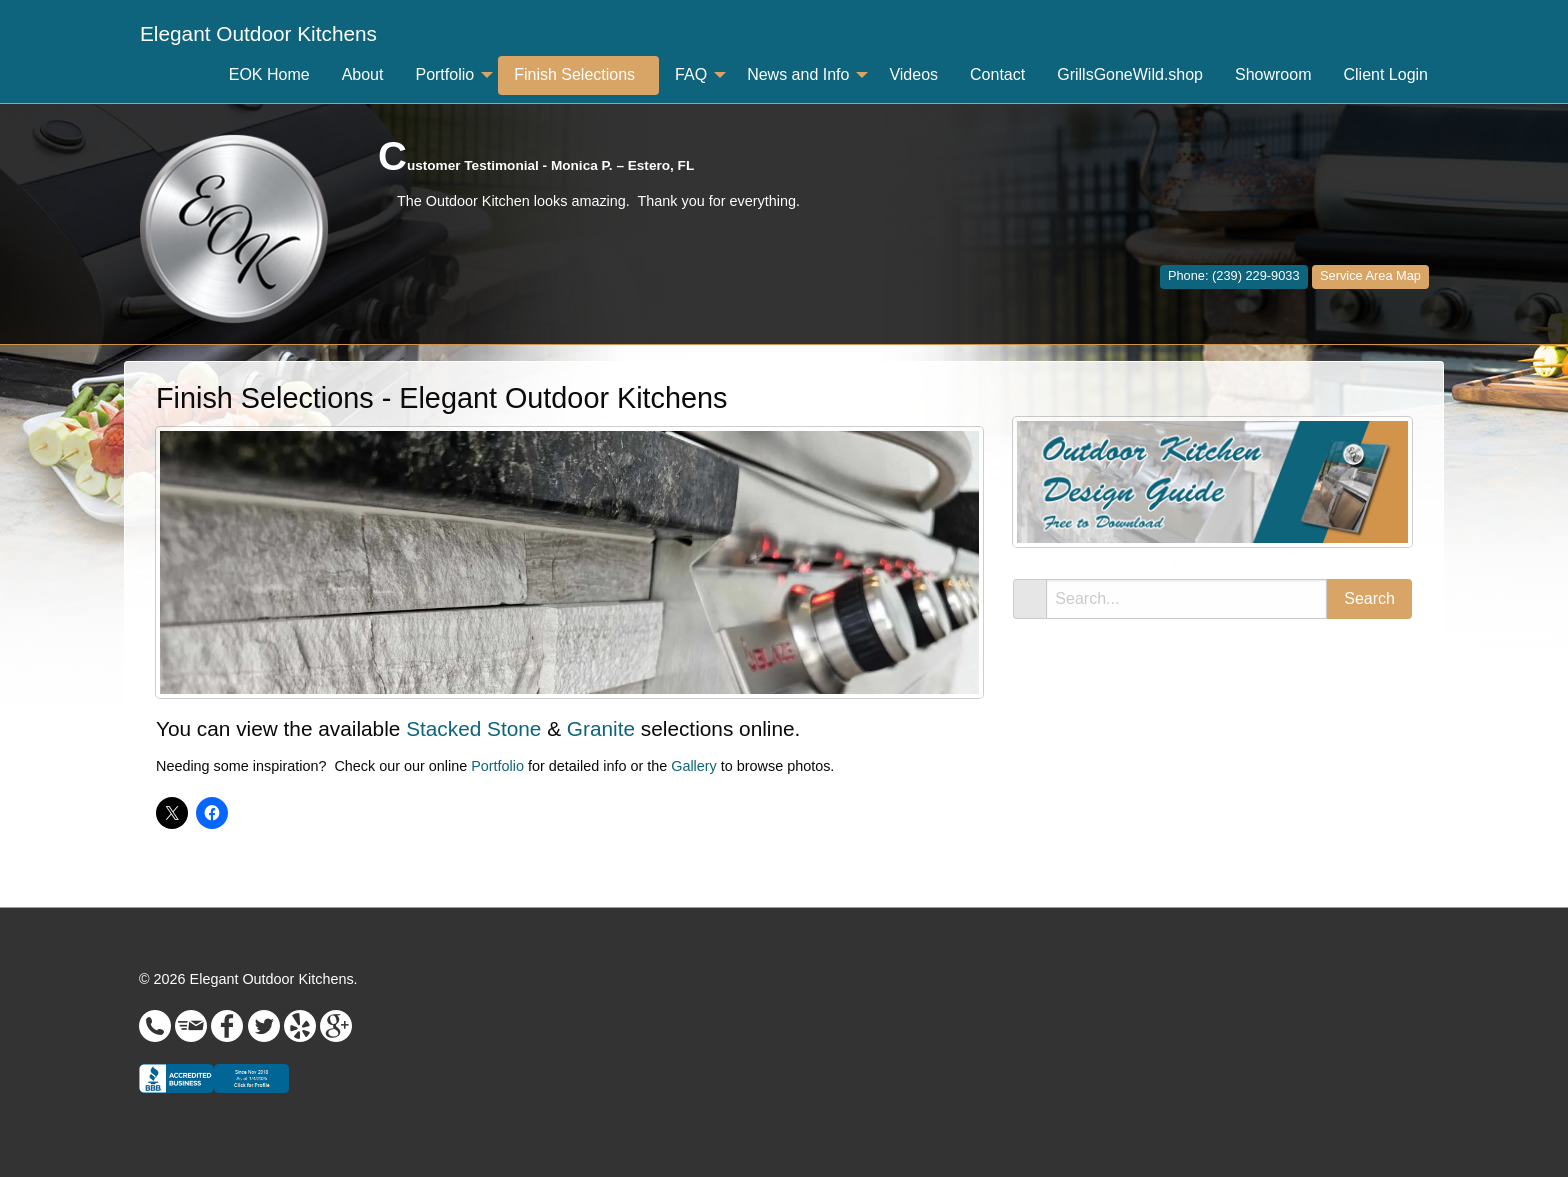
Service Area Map (1370, 275)
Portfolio (444, 74)
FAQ (691, 74)
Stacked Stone (473, 728)
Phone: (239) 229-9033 (1234, 275)
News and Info (798, 74)
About (363, 74)
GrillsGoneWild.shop (1130, 74)
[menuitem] (258, 34)
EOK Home (269, 74)
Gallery (694, 766)
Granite (601, 728)
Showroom (1273, 74)
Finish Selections (574, 74)
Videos (913, 74)
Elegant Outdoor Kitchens (258, 33)
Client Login (1386, 74)
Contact (997, 74)
